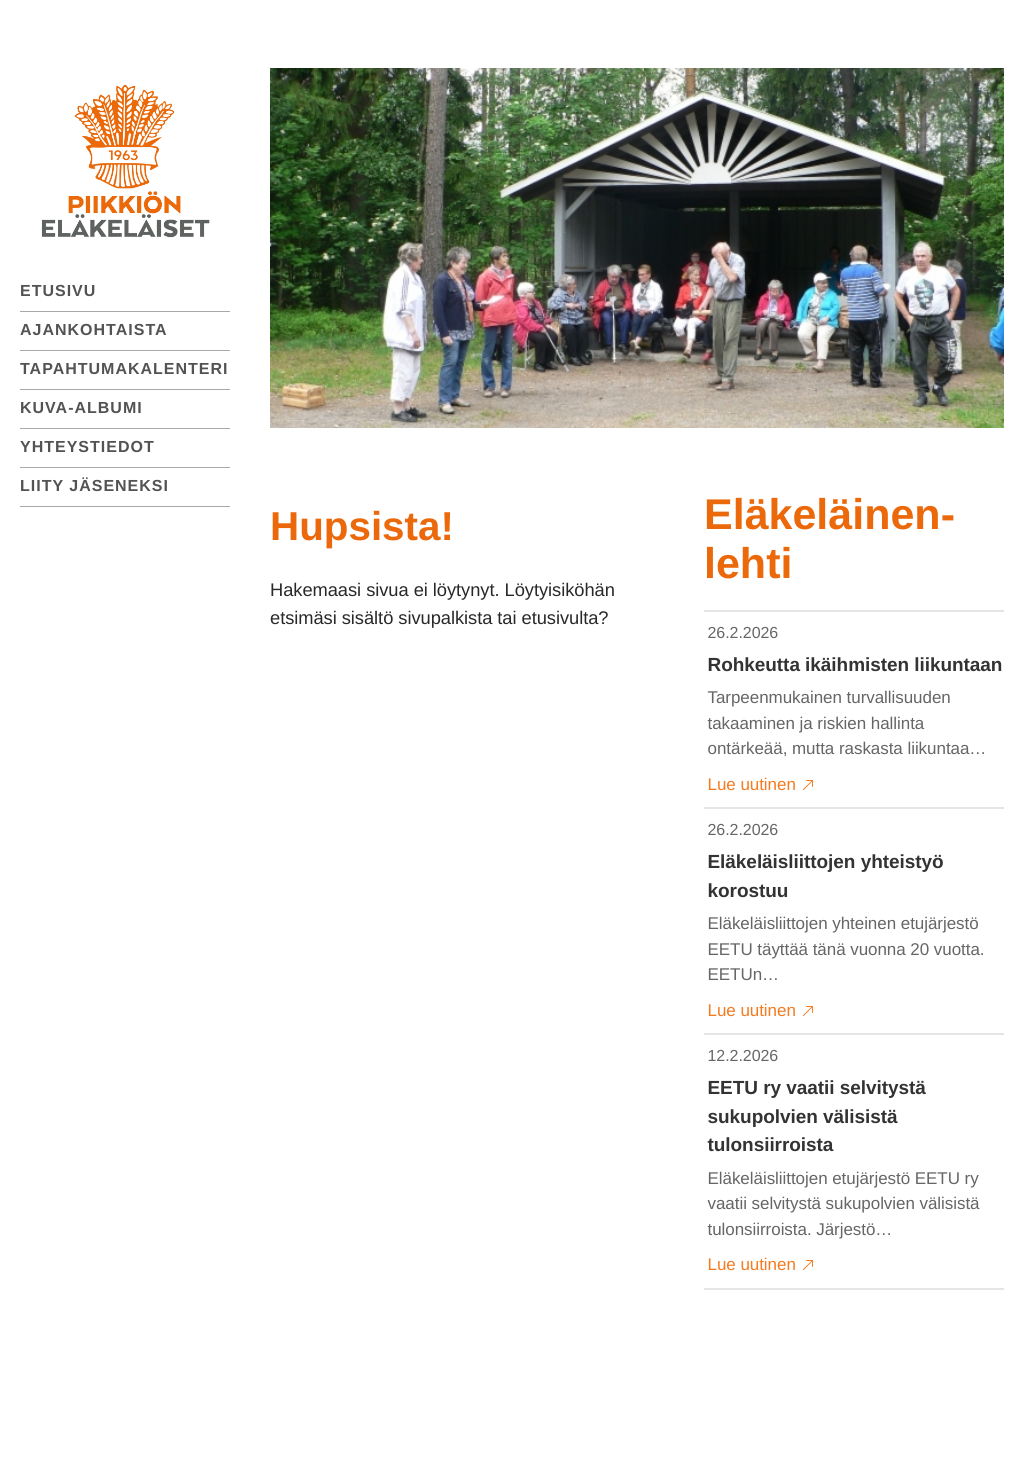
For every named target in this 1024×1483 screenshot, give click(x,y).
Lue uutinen (761, 785)
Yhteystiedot (87, 447)
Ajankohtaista (94, 330)
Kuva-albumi (81, 408)
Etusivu (58, 291)
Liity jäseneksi (94, 486)
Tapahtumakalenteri (124, 369)
